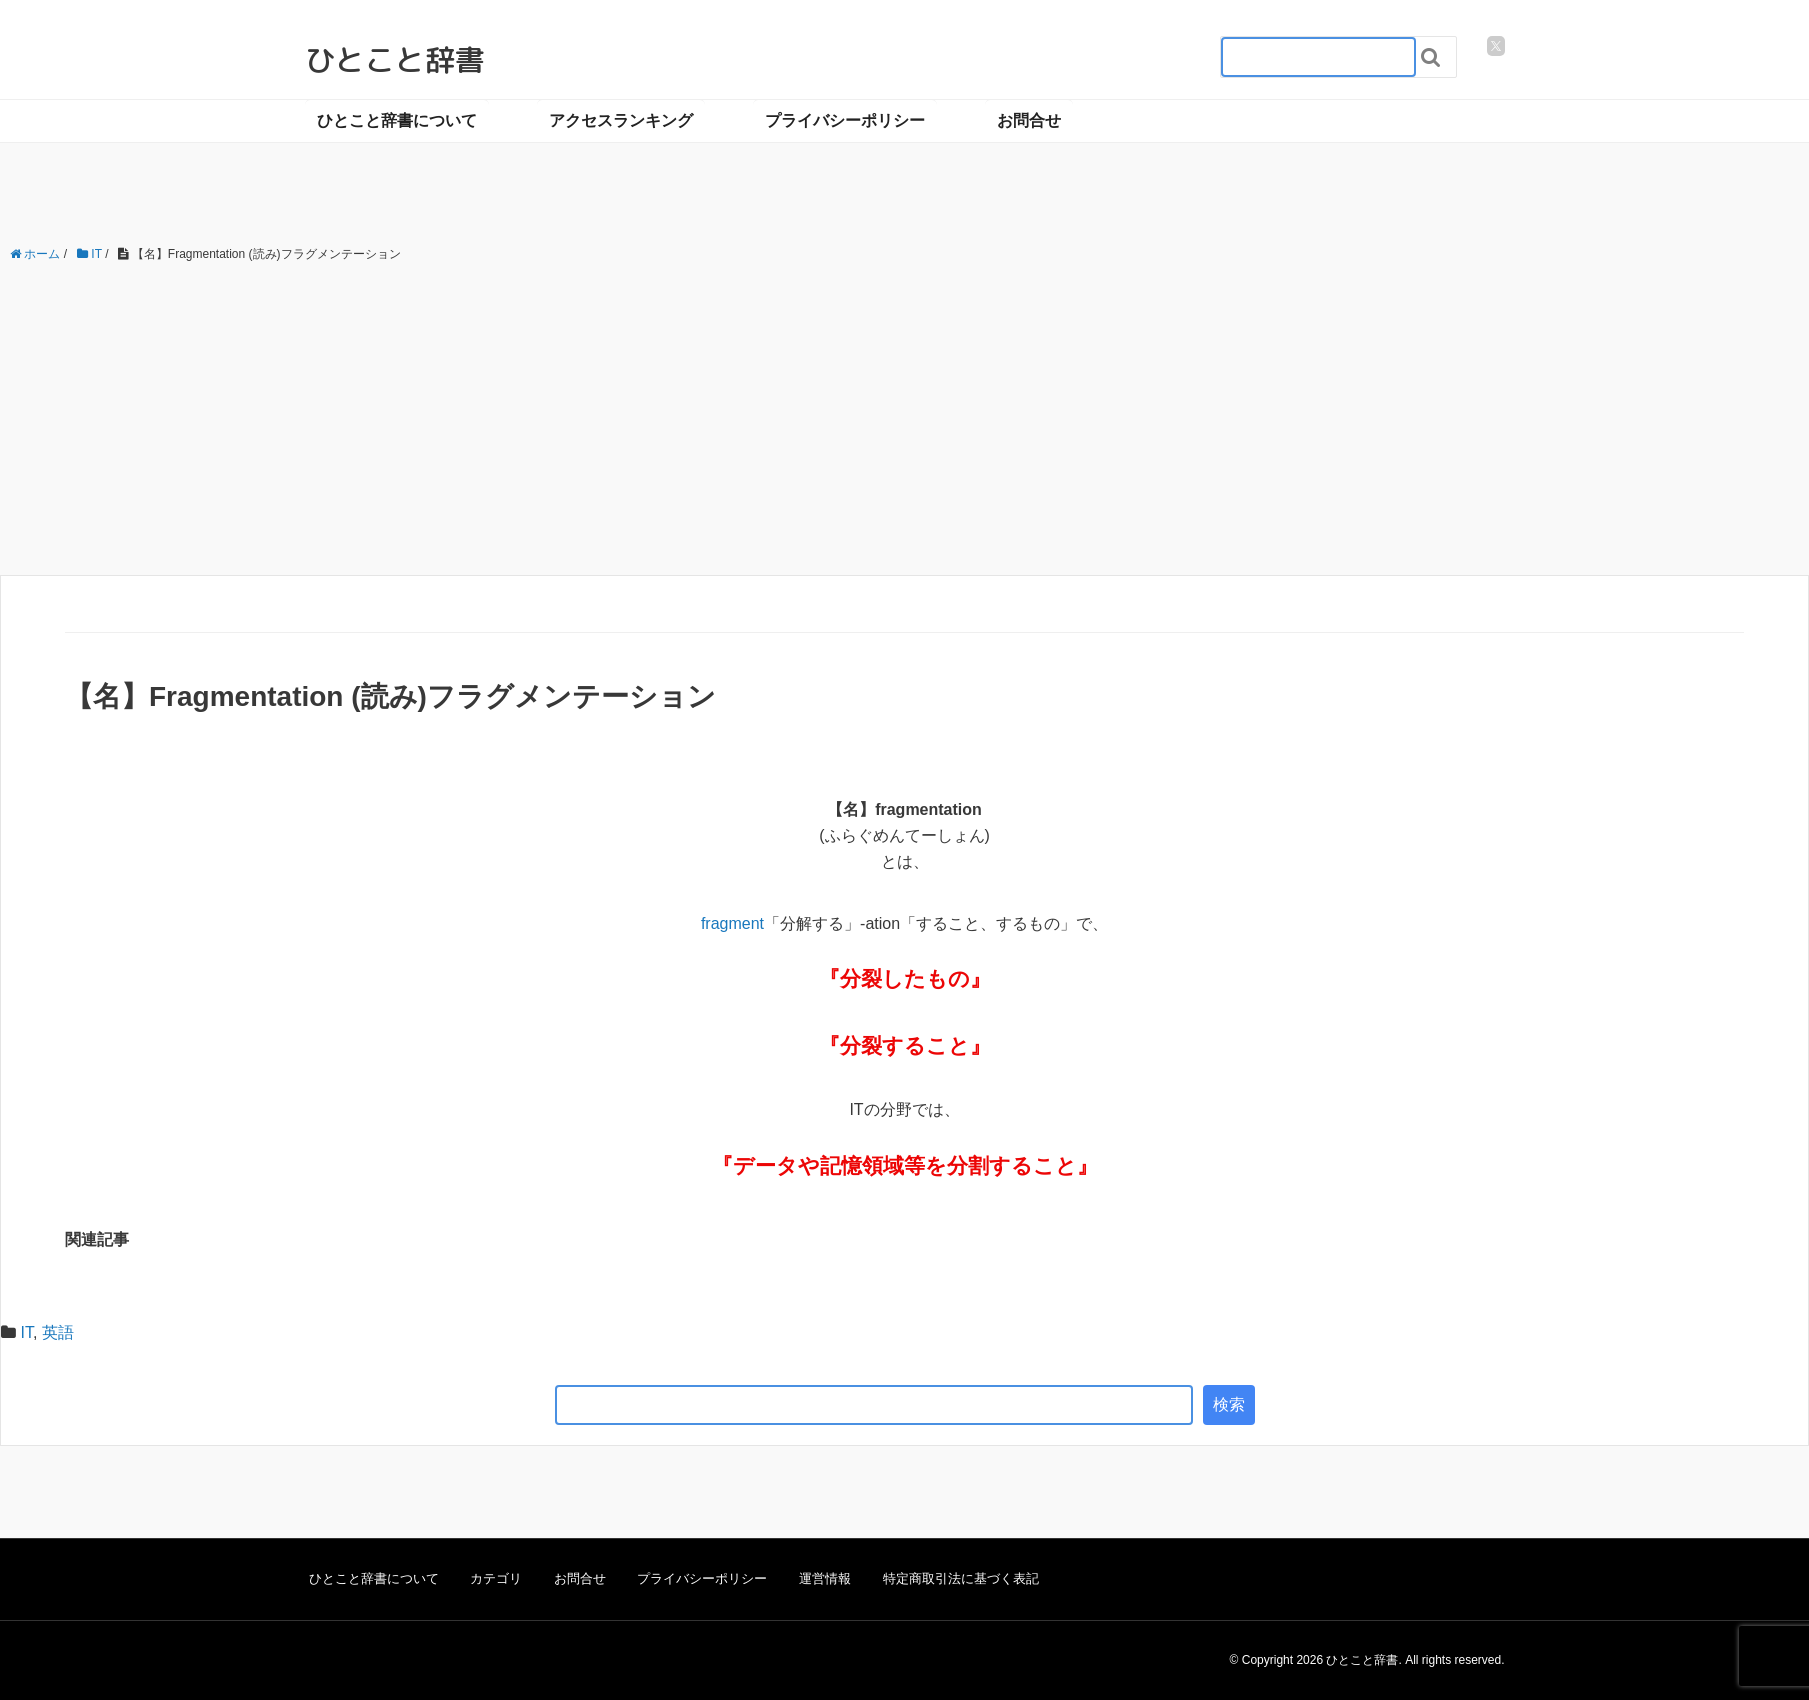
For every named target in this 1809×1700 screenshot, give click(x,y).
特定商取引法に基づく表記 (961, 1578)
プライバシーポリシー (845, 120)
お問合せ (1029, 120)
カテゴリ (496, 1578)
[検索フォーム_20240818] (1318, 57)
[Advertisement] (905, 420)
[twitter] (1496, 46)
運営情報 (825, 1578)
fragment (732, 923)
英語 (58, 1332)
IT (26, 1332)
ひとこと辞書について (397, 120)
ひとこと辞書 (395, 60)
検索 (1229, 1404)
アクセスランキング (621, 120)
